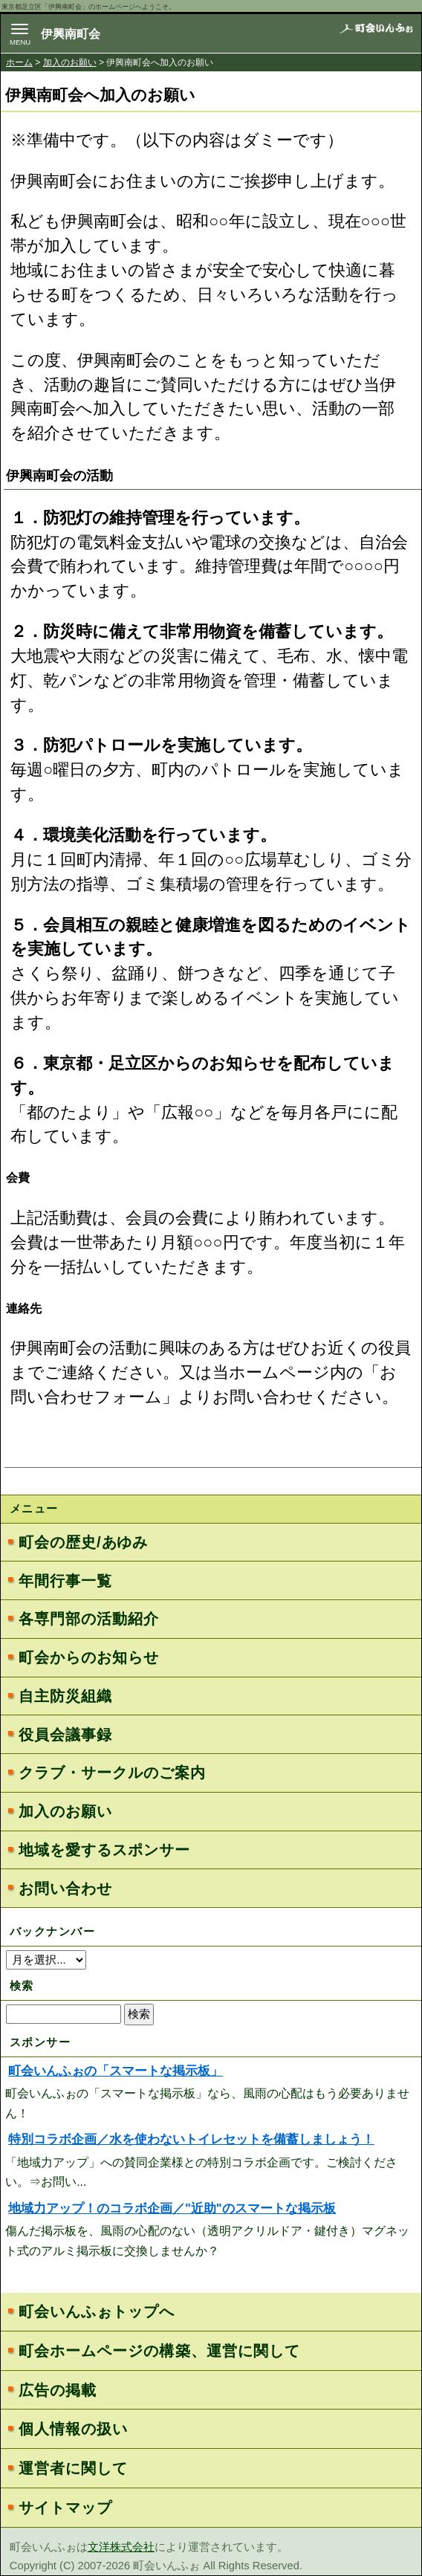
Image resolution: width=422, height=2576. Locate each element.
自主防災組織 (65, 1696)
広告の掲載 (58, 2390)
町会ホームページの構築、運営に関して (159, 2351)
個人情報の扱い (73, 2429)
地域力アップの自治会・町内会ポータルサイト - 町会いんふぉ (376, 37)
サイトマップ (65, 2507)
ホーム (19, 62)
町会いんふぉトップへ (97, 2311)
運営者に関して (73, 2468)
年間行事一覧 (65, 1581)
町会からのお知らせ (88, 1657)
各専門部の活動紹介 (88, 1619)
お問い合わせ (65, 1888)
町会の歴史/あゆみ (83, 1542)
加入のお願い (70, 62)
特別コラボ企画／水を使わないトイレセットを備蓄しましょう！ (191, 2139)
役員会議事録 (65, 1734)
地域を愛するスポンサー (104, 1850)
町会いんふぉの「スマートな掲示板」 (115, 2071)
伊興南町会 (70, 33)
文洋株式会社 (121, 2547)
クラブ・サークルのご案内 (112, 1772)
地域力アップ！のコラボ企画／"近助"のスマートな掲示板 (172, 2208)
